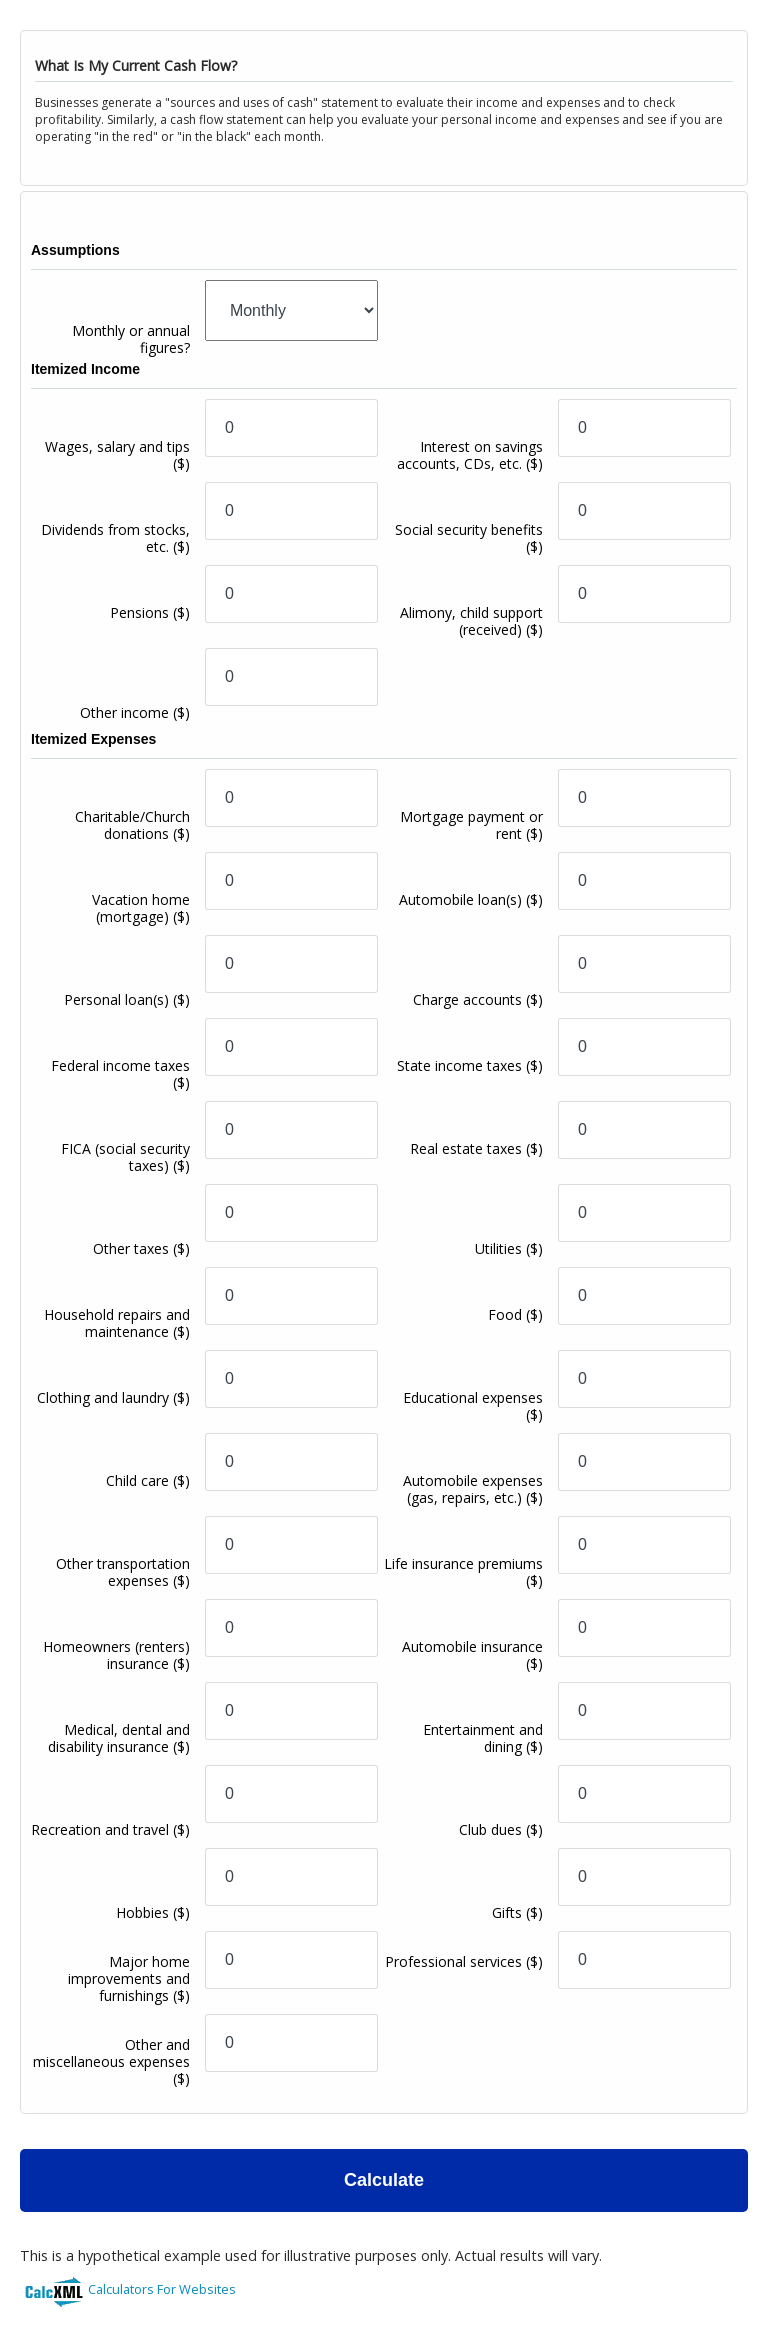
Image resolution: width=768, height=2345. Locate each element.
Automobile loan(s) (471, 899)
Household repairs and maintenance (117, 1323)
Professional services (464, 1961)
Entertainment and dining (483, 1738)
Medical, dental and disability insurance (119, 1738)
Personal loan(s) (127, 999)
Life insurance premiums (463, 1572)
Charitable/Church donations (132, 825)
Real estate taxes (476, 1148)
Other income (135, 712)
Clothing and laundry (113, 1397)
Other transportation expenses (123, 1572)
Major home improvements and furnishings (129, 1978)
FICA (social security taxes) (125, 1157)
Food (515, 1314)
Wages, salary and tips (117, 455)
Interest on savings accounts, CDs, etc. (470, 455)
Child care (148, 1480)
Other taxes (141, 1248)
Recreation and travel (110, 1829)
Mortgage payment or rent (471, 825)
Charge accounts (478, 999)
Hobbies (153, 1912)
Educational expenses (473, 1406)
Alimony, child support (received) (471, 621)
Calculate (384, 2180)
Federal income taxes (120, 1074)
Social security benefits (469, 538)
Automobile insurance (472, 1655)
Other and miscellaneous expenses (111, 2061)
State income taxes (470, 1065)
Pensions (150, 612)
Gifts (517, 1912)
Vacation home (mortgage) (141, 908)
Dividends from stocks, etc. (115, 538)
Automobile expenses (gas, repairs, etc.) (473, 1489)
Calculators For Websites (162, 2289)
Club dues (501, 1829)
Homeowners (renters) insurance (116, 1655)
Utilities (509, 1248)
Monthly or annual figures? (131, 339)
